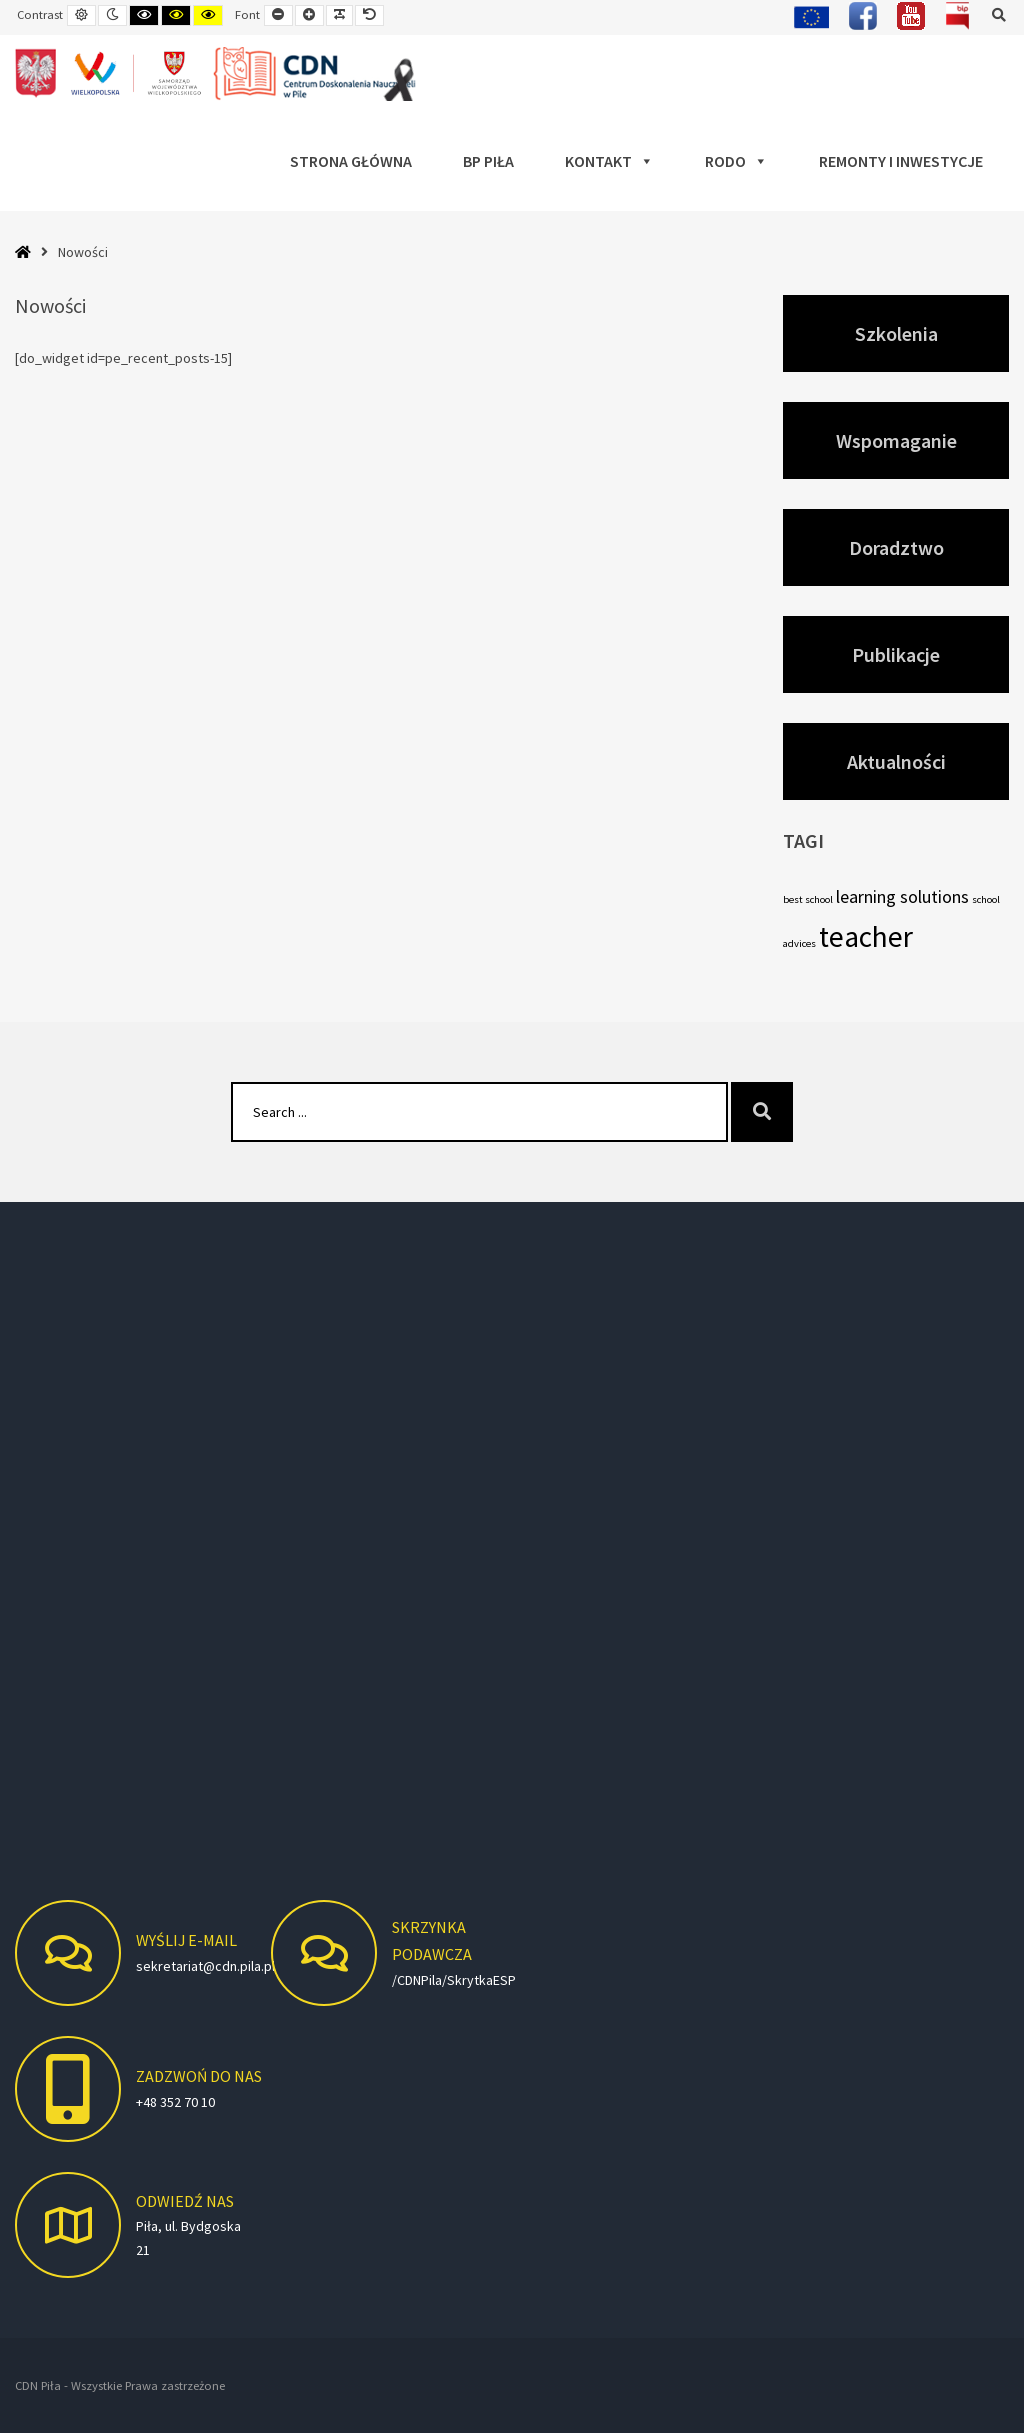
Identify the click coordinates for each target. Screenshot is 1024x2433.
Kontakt (609, 161)
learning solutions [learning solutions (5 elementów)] (902, 896)
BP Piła (488, 161)
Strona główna (351, 161)
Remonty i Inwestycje (901, 161)
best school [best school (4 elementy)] (808, 899)
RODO (736, 161)
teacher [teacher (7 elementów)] (866, 936)
